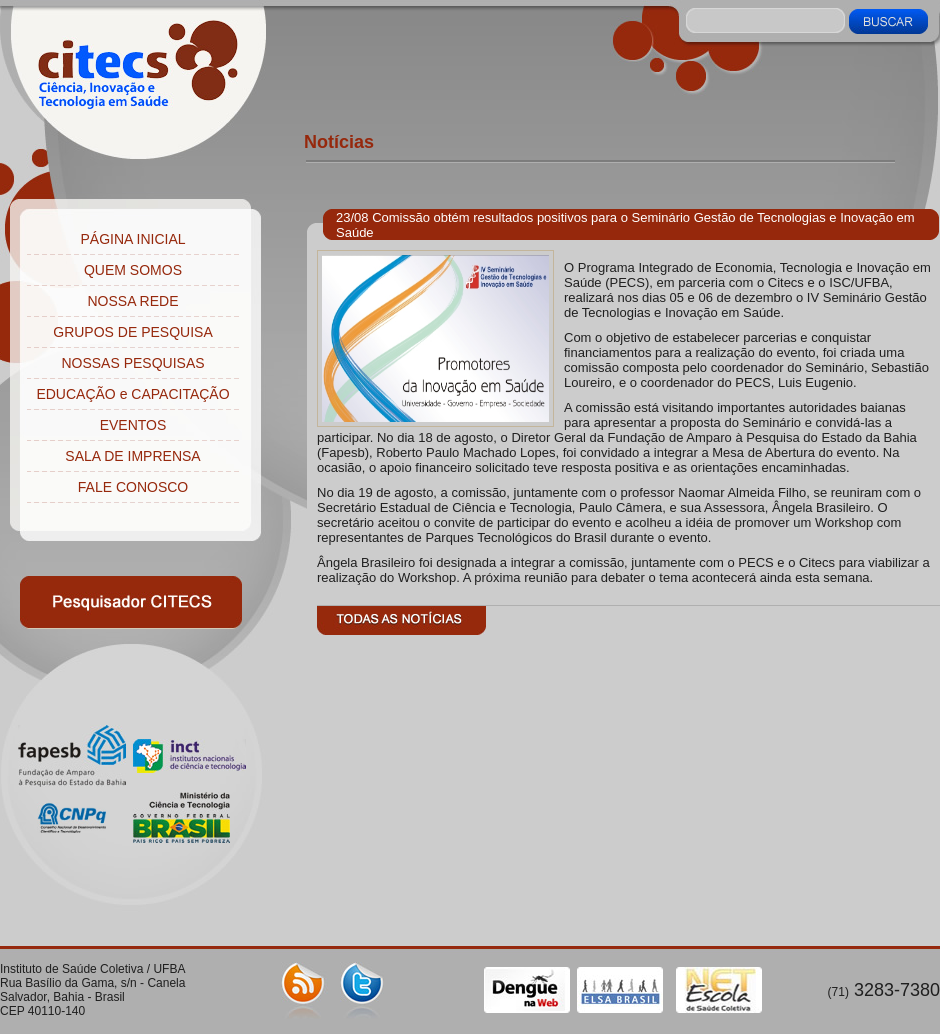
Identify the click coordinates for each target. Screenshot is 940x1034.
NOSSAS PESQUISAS (132, 363)
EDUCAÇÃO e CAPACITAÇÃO (132, 394)
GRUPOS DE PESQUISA (132, 332)
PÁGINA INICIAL (132, 239)
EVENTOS (133, 425)
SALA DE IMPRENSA (132, 456)
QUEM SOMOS (133, 270)
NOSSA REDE (132, 301)
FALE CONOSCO (133, 487)
